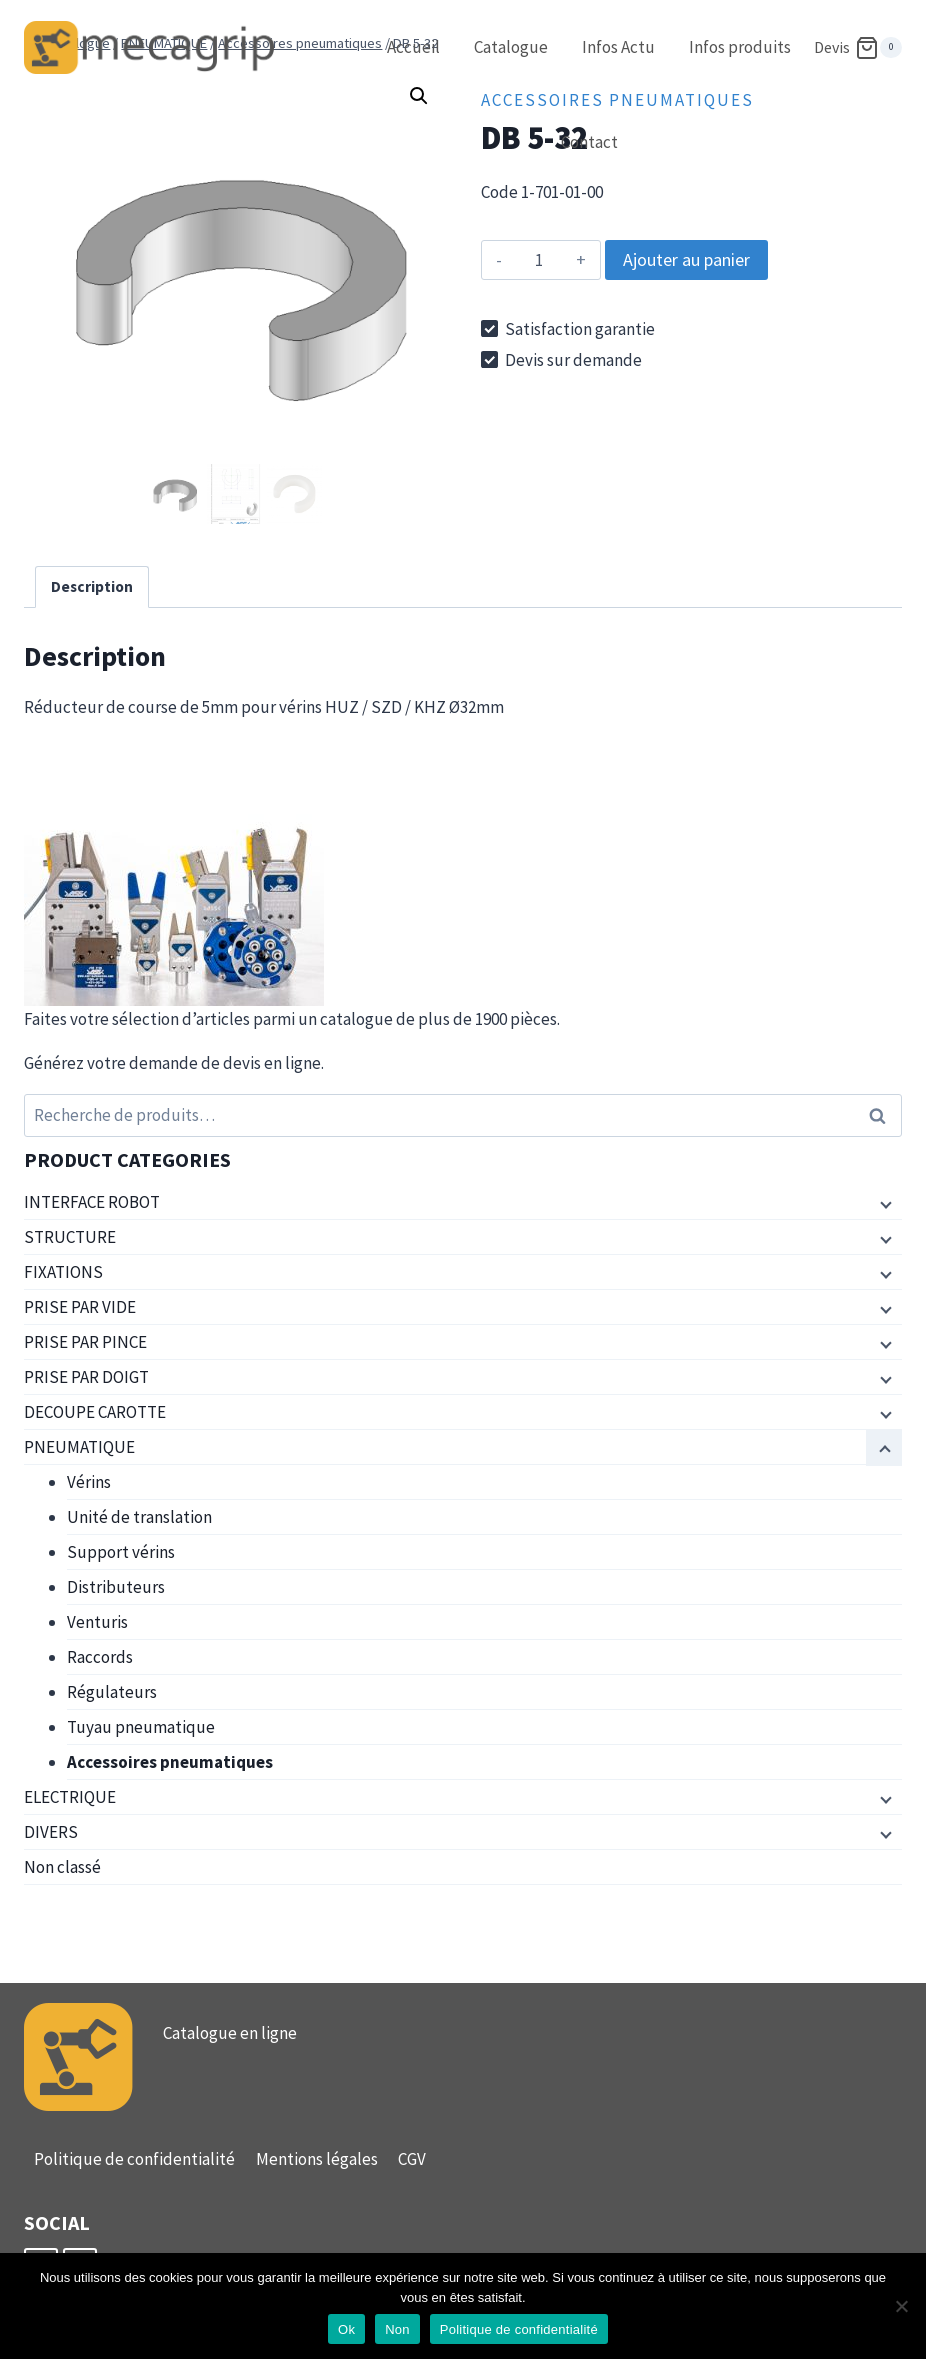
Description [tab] (92, 586)
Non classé (62, 1867)
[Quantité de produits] (538, 260)
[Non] (901, 2306)
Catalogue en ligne (230, 2033)
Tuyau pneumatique (141, 1727)
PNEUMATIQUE (79, 1447)
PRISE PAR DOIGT (86, 1377)
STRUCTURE (70, 1237)
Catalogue (511, 47)
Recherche (883, 1115)
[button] (419, 96)
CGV (412, 2159)
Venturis (97, 1622)
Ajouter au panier (686, 259)
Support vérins (121, 1552)
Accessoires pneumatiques (170, 1762)
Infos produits (740, 47)
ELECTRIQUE (70, 1797)
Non (397, 2329)
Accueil (413, 47)
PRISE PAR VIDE (80, 1307)
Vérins (89, 1482)
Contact (589, 142)
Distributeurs (116, 1587)
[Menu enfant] (884, 1203)
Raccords (100, 1657)
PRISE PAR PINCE (85, 1342)
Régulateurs (112, 1692)
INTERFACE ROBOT (92, 1202)
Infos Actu (618, 47)
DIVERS (51, 1832)
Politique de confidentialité (134, 2159)
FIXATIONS (63, 1272)
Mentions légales (317, 2159)
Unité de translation (139, 1517)
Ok (346, 2329)
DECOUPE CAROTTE (95, 1412)
